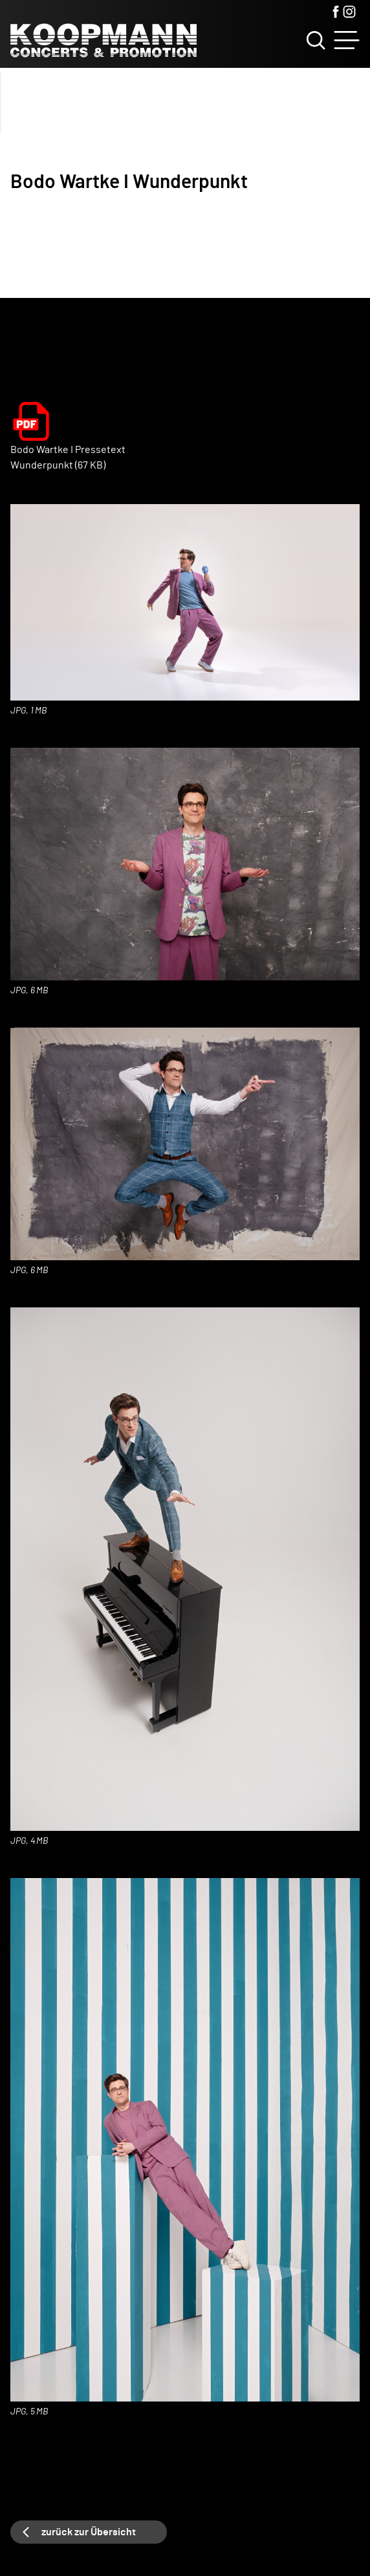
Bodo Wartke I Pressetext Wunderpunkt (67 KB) (67, 457)
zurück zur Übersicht (88, 2532)
